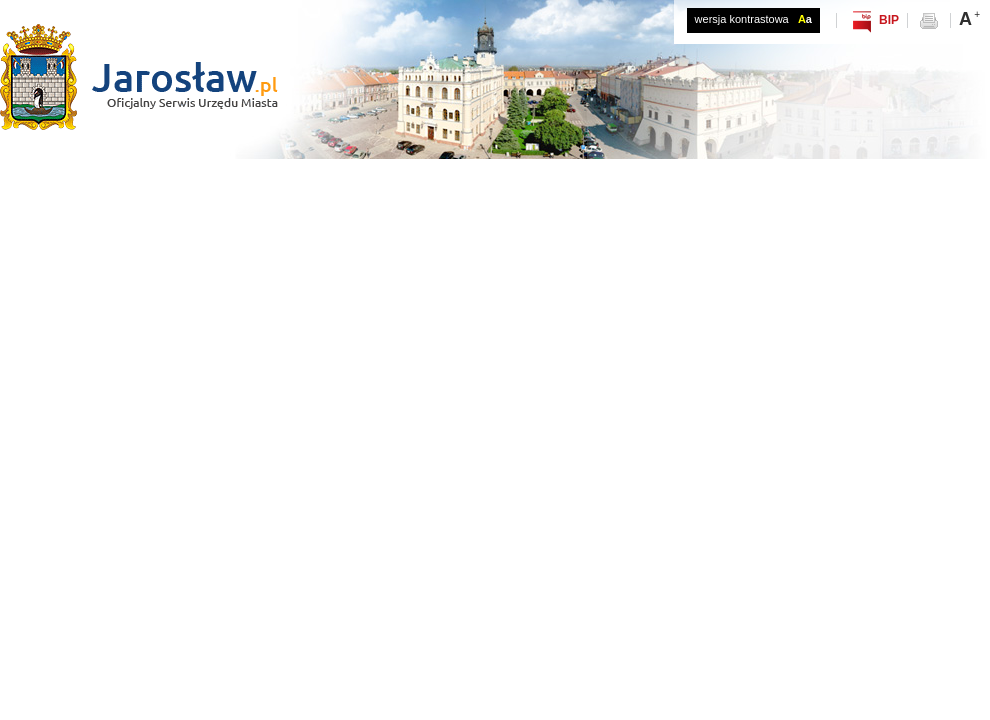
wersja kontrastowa (753, 19)
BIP (889, 20)
